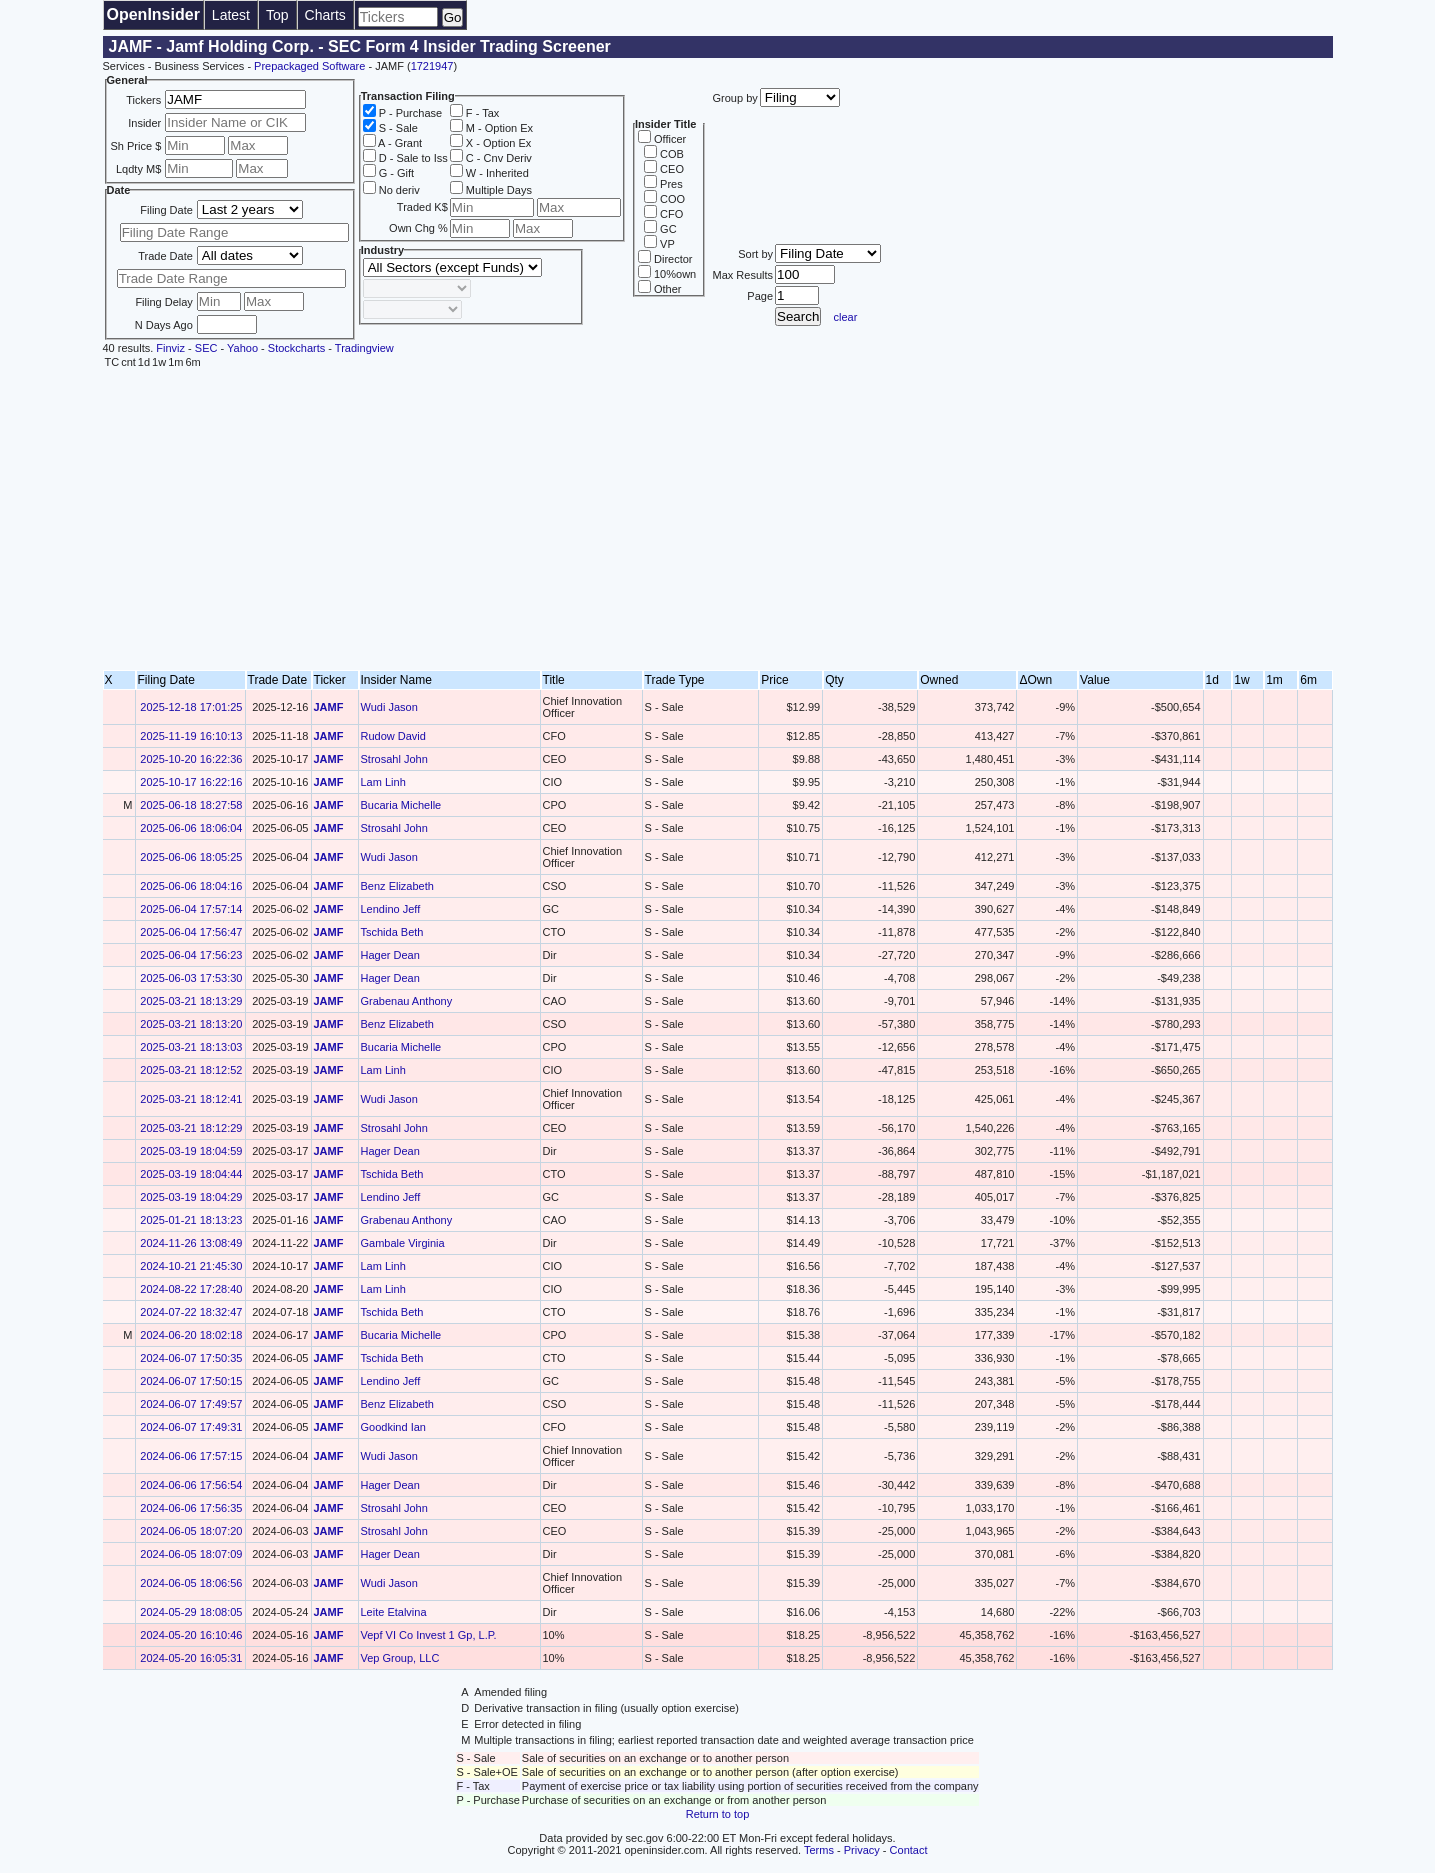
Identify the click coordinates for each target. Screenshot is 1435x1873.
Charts (325, 15)
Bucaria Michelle (401, 805)
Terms (819, 1850)
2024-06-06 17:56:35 (191, 1508)
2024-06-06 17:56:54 (191, 1485)
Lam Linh (383, 782)
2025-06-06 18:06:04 (191, 828)
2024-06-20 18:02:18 (191, 1335)
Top (277, 15)
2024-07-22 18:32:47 (191, 1312)
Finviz (170, 348)
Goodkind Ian (393, 1427)
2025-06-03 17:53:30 (191, 978)
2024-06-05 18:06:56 (191, 1583)
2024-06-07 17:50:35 (191, 1358)
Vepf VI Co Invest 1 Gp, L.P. (429, 1635)
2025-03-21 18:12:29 (191, 1128)
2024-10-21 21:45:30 (191, 1266)
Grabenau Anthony (407, 1001)
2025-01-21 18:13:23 (191, 1220)
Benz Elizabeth (397, 886)
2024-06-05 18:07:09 (191, 1554)
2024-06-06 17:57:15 (191, 1456)
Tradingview (364, 348)
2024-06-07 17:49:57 (191, 1404)
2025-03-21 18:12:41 (191, 1099)
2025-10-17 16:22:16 (191, 782)
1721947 (432, 66)
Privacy (862, 1850)
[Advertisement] (718, 520)
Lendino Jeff (391, 909)
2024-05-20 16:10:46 (191, 1635)
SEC (206, 348)
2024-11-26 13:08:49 (191, 1243)
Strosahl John (394, 759)
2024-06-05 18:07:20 (191, 1531)
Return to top (718, 1814)
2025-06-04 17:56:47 (191, 932)
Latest (231, 15)
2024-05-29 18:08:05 (191, 1612)
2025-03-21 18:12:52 (191, 1070)
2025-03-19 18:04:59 (191, 1151)
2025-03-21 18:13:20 (191, 1024)
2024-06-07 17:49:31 (191, 1427)
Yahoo (242, 348)
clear (846, 317)
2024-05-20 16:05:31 (191, 1658)
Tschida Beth (392, 932)
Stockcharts (296, 348)
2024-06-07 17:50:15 (191, 1381)
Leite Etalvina (394, 1612)
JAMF (329, 707)
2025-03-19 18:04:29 (191, 1197)
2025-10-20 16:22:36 (191, 759)
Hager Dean (390, 955)
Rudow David (393, 736)
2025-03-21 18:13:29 (191, 1001)
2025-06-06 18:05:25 (191, 857)
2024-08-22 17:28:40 (191, 1289)
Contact (909, 1850)
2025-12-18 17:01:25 (191, 707)
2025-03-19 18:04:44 (191, 1174)
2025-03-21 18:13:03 (191, 1047)
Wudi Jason (389, 707)
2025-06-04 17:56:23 (191, 955)
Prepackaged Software (309, 66)
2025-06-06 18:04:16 (191, 886)
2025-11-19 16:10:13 (191, 736)
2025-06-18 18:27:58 (191, 805)
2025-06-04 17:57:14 (191, 909)
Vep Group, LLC (400, 1658)
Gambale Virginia (403, 1243)
